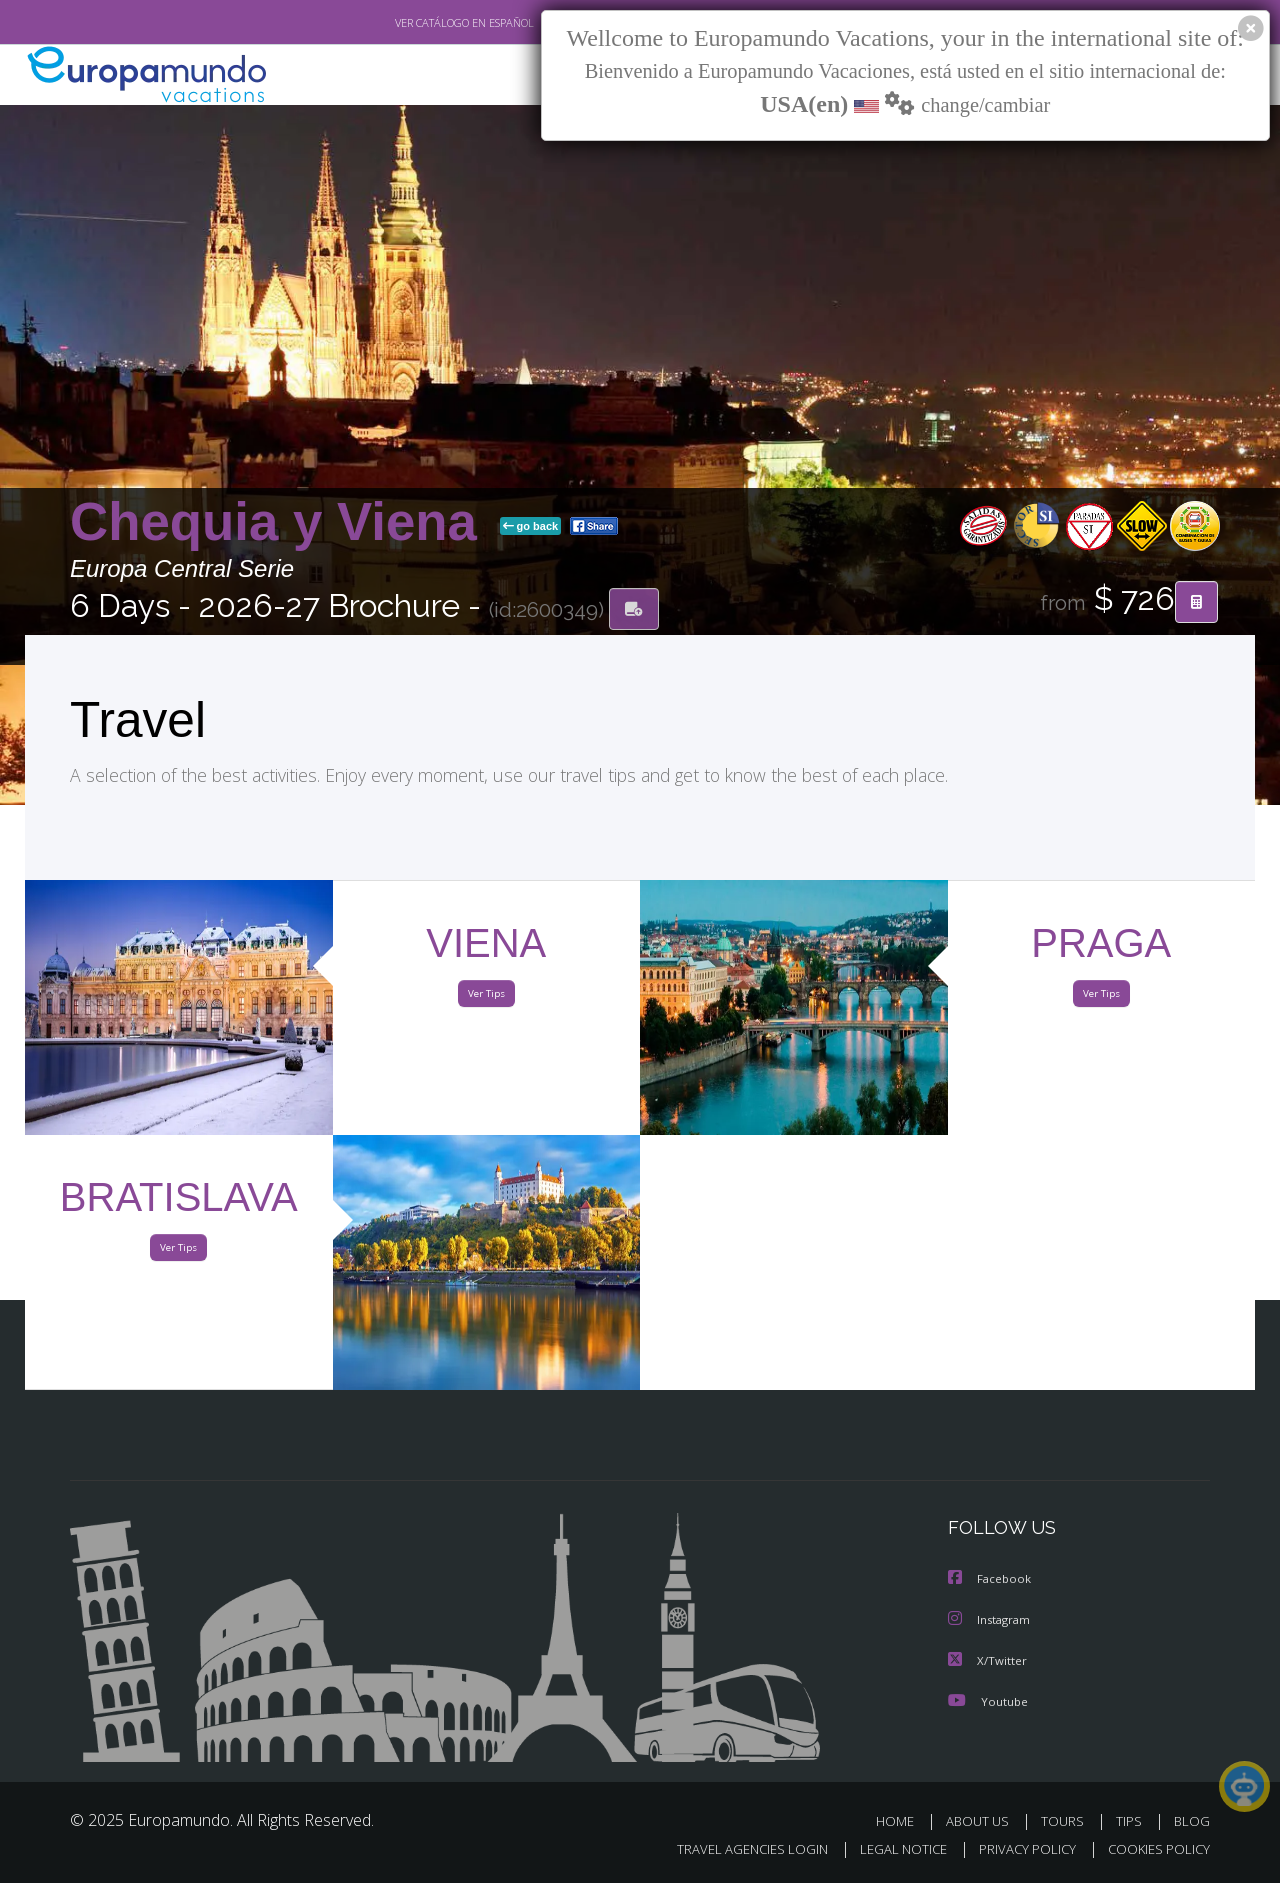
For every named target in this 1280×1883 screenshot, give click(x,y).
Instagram (991, 1620)
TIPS (1131, 1820)
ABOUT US (983, 1820)
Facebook (991, 1580)
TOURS (1066, 1820)
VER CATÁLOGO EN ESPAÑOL (418, 23)
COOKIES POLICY (1154, 1849)
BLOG (1192, 1820)
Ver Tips (486, 998)
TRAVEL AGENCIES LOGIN (733, 1849)
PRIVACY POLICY (1018, 1849)
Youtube (988, 1700)
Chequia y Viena (281, 523)
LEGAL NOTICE (890, 1849)
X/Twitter (988, 1660)
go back (531, 528)
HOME (902, 1820)
